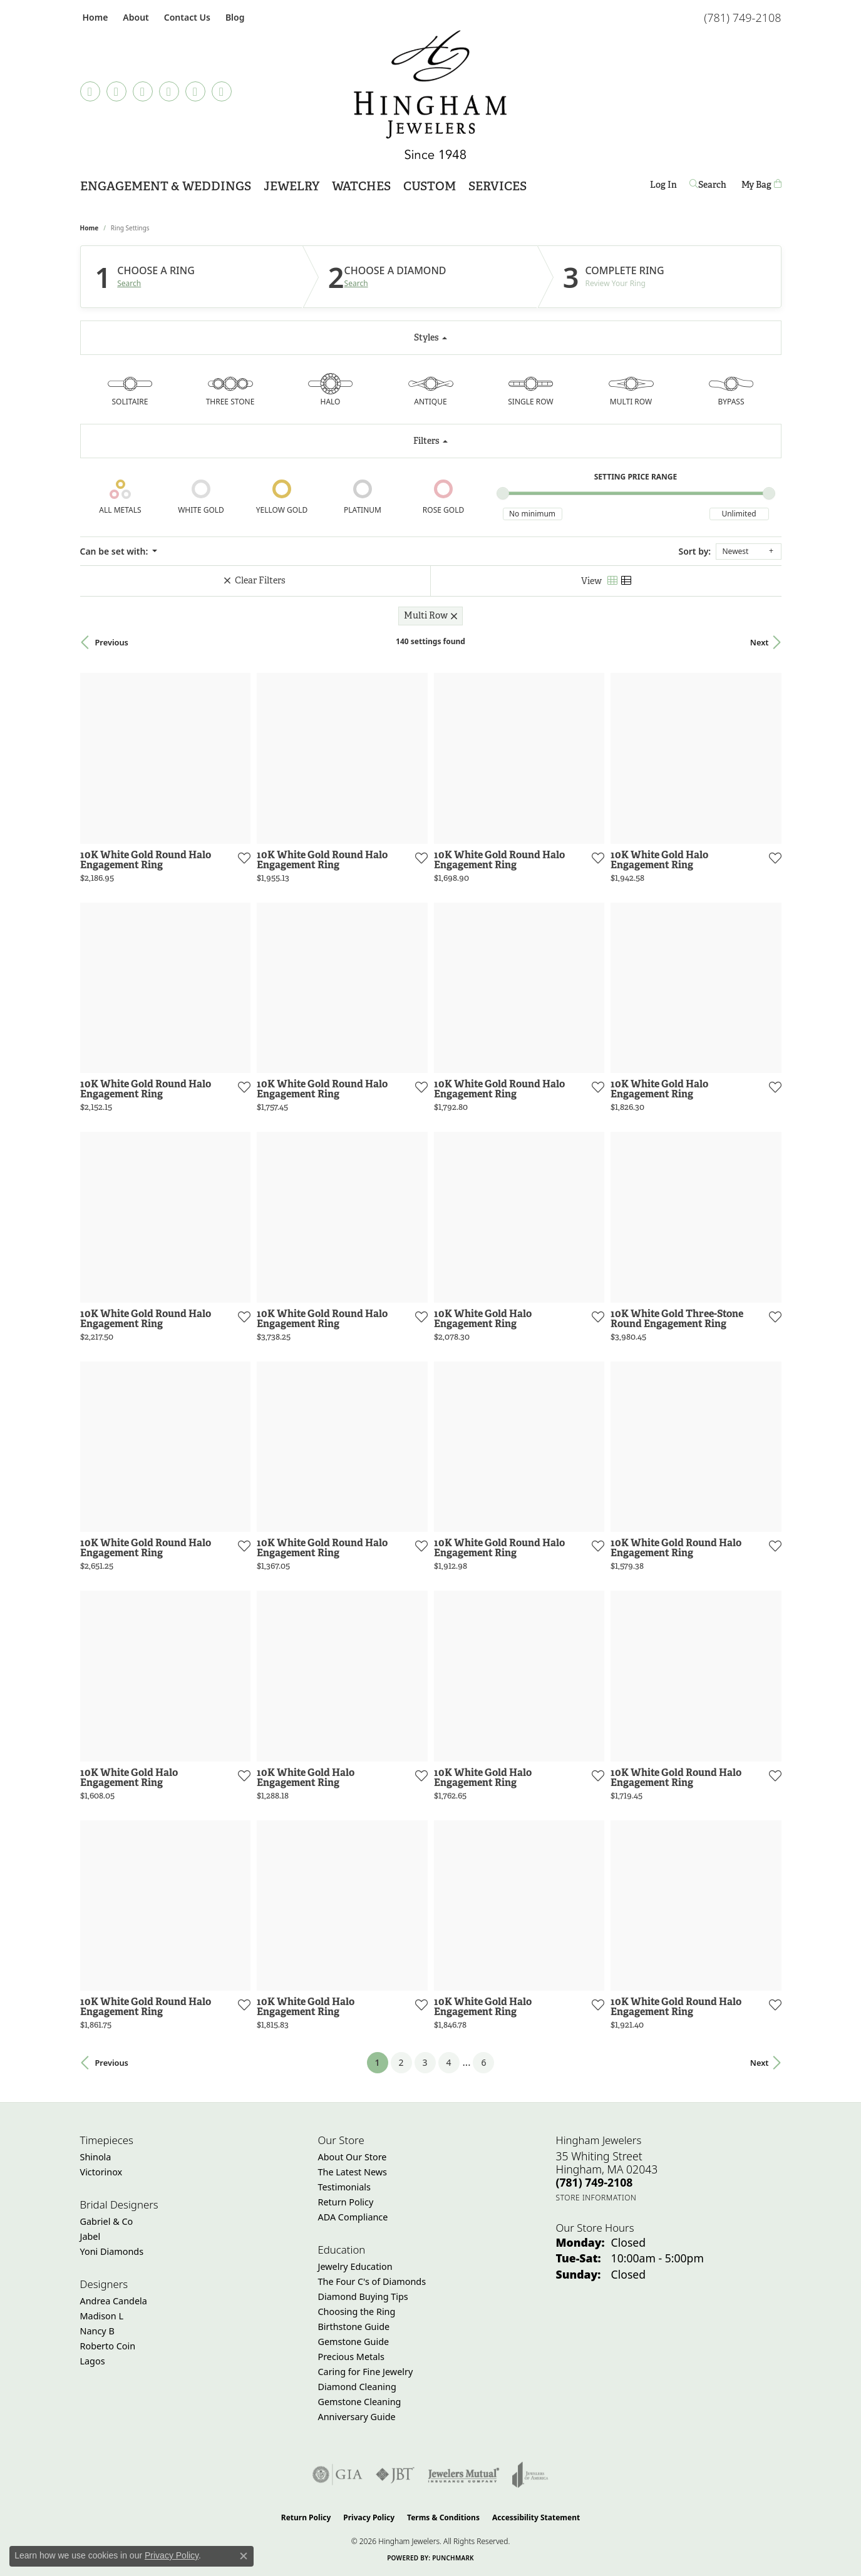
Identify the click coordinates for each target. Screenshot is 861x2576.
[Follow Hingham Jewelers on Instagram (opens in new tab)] (143, 91)
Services (497, 186)
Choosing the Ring (357, 2311)
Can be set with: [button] (115, 551)
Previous (111, 642)
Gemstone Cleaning (359, 2402)
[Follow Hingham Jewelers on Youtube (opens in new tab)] (222, 91)
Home (89, 227)
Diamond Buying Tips (363, 2296)
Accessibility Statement (536, 2517)
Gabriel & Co (106, 2221)
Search (129, 283)
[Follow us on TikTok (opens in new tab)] (90, 91)
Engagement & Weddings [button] (165, 186)
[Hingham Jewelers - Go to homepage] (430, 95)
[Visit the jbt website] (395, 2474)
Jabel (90, 2236)
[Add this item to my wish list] (243, 858)
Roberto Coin (108, 2346)
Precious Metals (351, 2357)
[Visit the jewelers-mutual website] (464, 2474)
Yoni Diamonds (112, 2251)
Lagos (92, 2361)
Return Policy (346, 2202)
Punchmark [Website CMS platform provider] (453, 2557)
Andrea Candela (113, 2301)
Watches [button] (361, 186)
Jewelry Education (355, 2266)
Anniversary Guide (357, 2417)
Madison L (101, 2316)
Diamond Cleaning (357, 2387)
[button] (134, 17)
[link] (94, 17)
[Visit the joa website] (530, 2474)
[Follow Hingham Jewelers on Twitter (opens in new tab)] (195, 91)
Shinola (95, 2157)
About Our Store (352, 2157)
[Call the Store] (594, 2182)
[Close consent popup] (243, 2556)
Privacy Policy (368, 2517)
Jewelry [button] (291, 186)
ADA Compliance (353, 2217)
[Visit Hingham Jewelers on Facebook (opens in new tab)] (116, 91)
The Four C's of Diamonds (372, 2281)
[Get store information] (596, 2197)
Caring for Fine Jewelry (365, 2372)
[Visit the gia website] (337, 2474)
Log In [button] (663, 187)
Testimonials (344, 2187)
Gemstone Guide (353, 2342)
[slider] (503, 493)
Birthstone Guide (354, 2326)
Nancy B (97, 2331)
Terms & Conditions (443, 2517)
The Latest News (352, 2172)
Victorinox (101, 2172)
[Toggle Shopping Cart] (761, 185)
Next (759, 642)
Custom (429, 186)
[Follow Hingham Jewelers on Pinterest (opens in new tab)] (169, 91)
